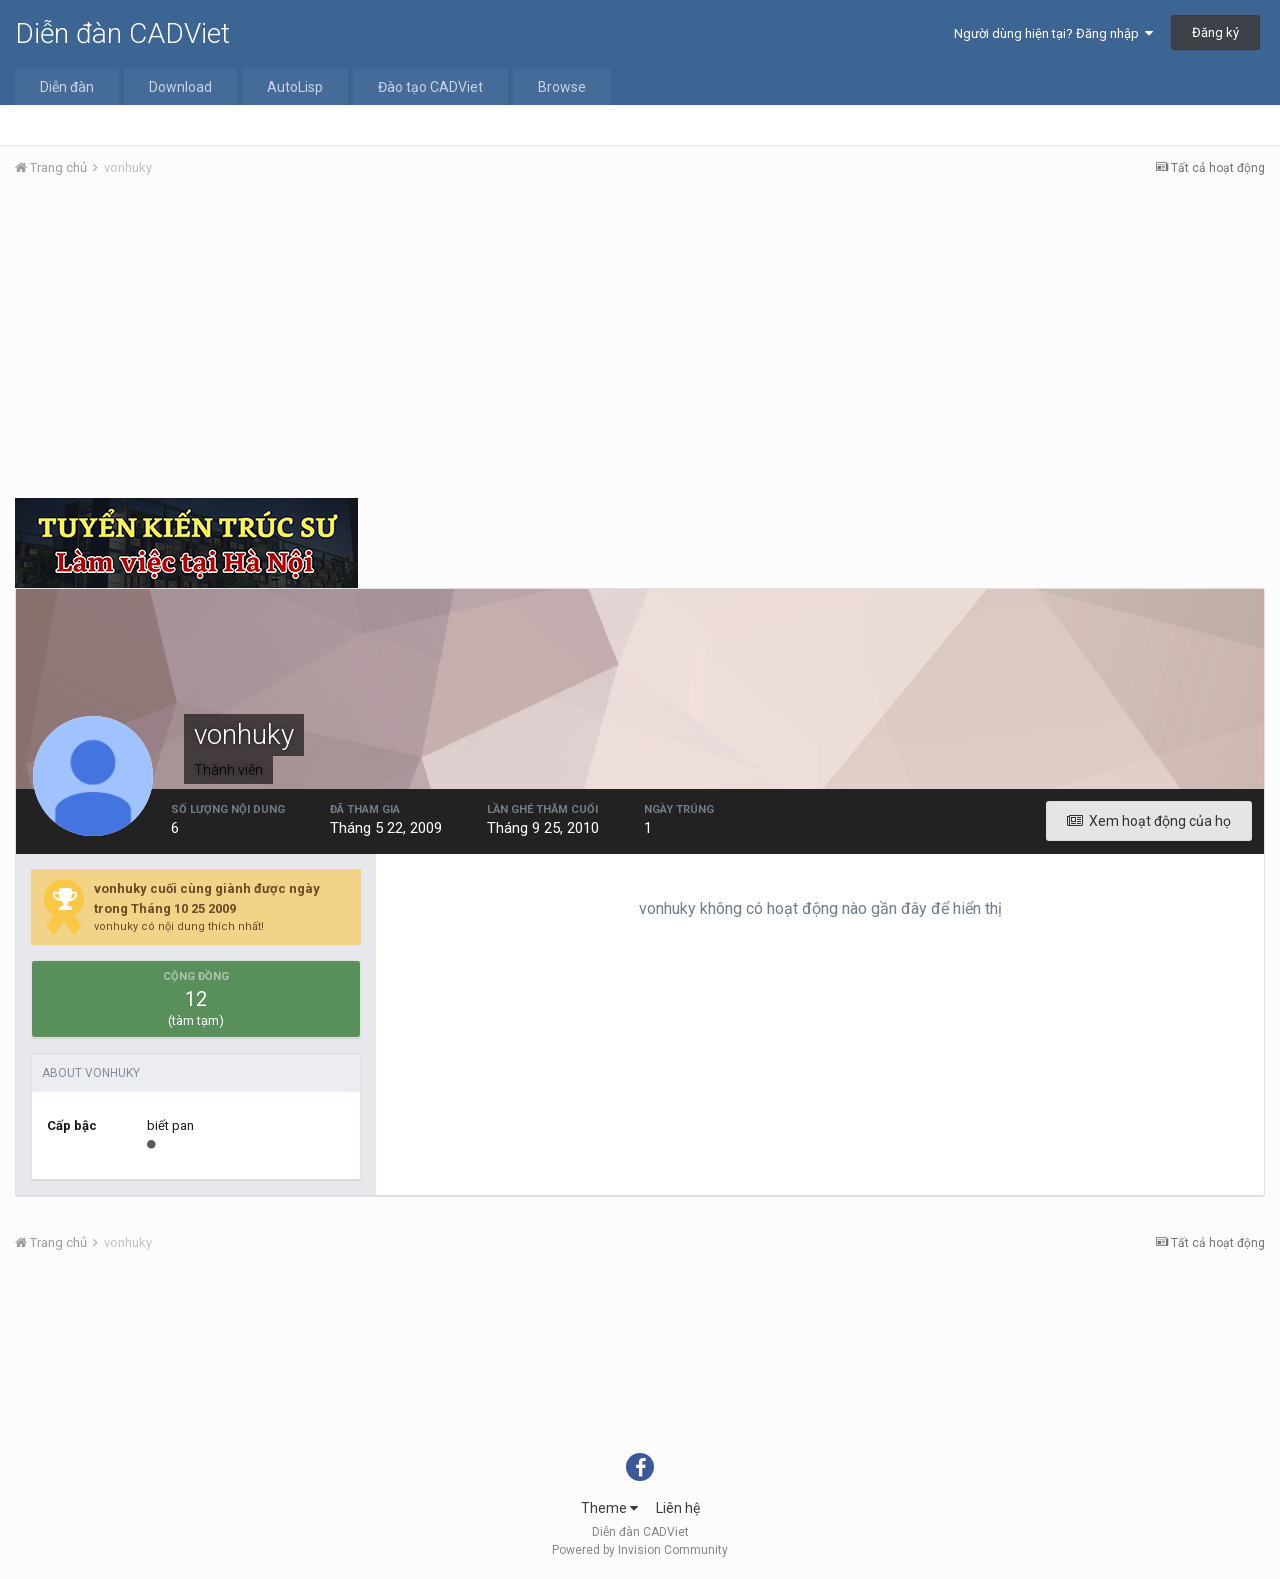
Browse (562, 87)
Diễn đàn (67, 87)
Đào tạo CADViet (430, 87)
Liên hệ (678, 1508)
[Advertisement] (640, 343)
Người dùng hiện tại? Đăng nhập (1053, 33)
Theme (609, 1508)
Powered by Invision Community (640, 1550)
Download (180, 87)
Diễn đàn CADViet (122, 33)
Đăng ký (1215, 32)
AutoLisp (295, 87)
